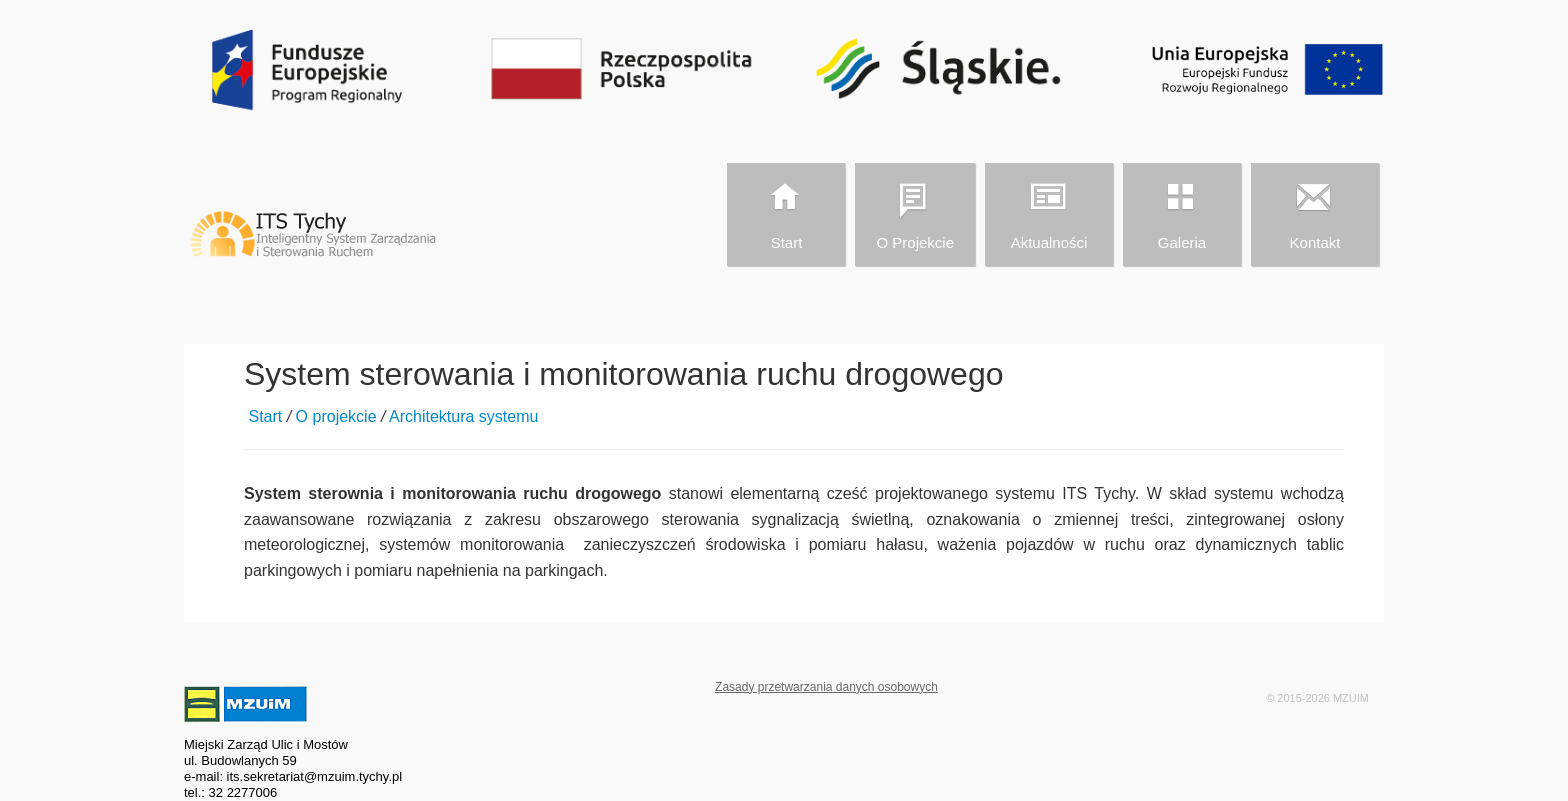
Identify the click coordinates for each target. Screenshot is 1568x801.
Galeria (1181, 212)
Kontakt (1314, 212)
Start (785, 212)
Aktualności (1048, 212)
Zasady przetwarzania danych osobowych (826, 687)
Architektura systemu (463, 416)
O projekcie (914, 212)
